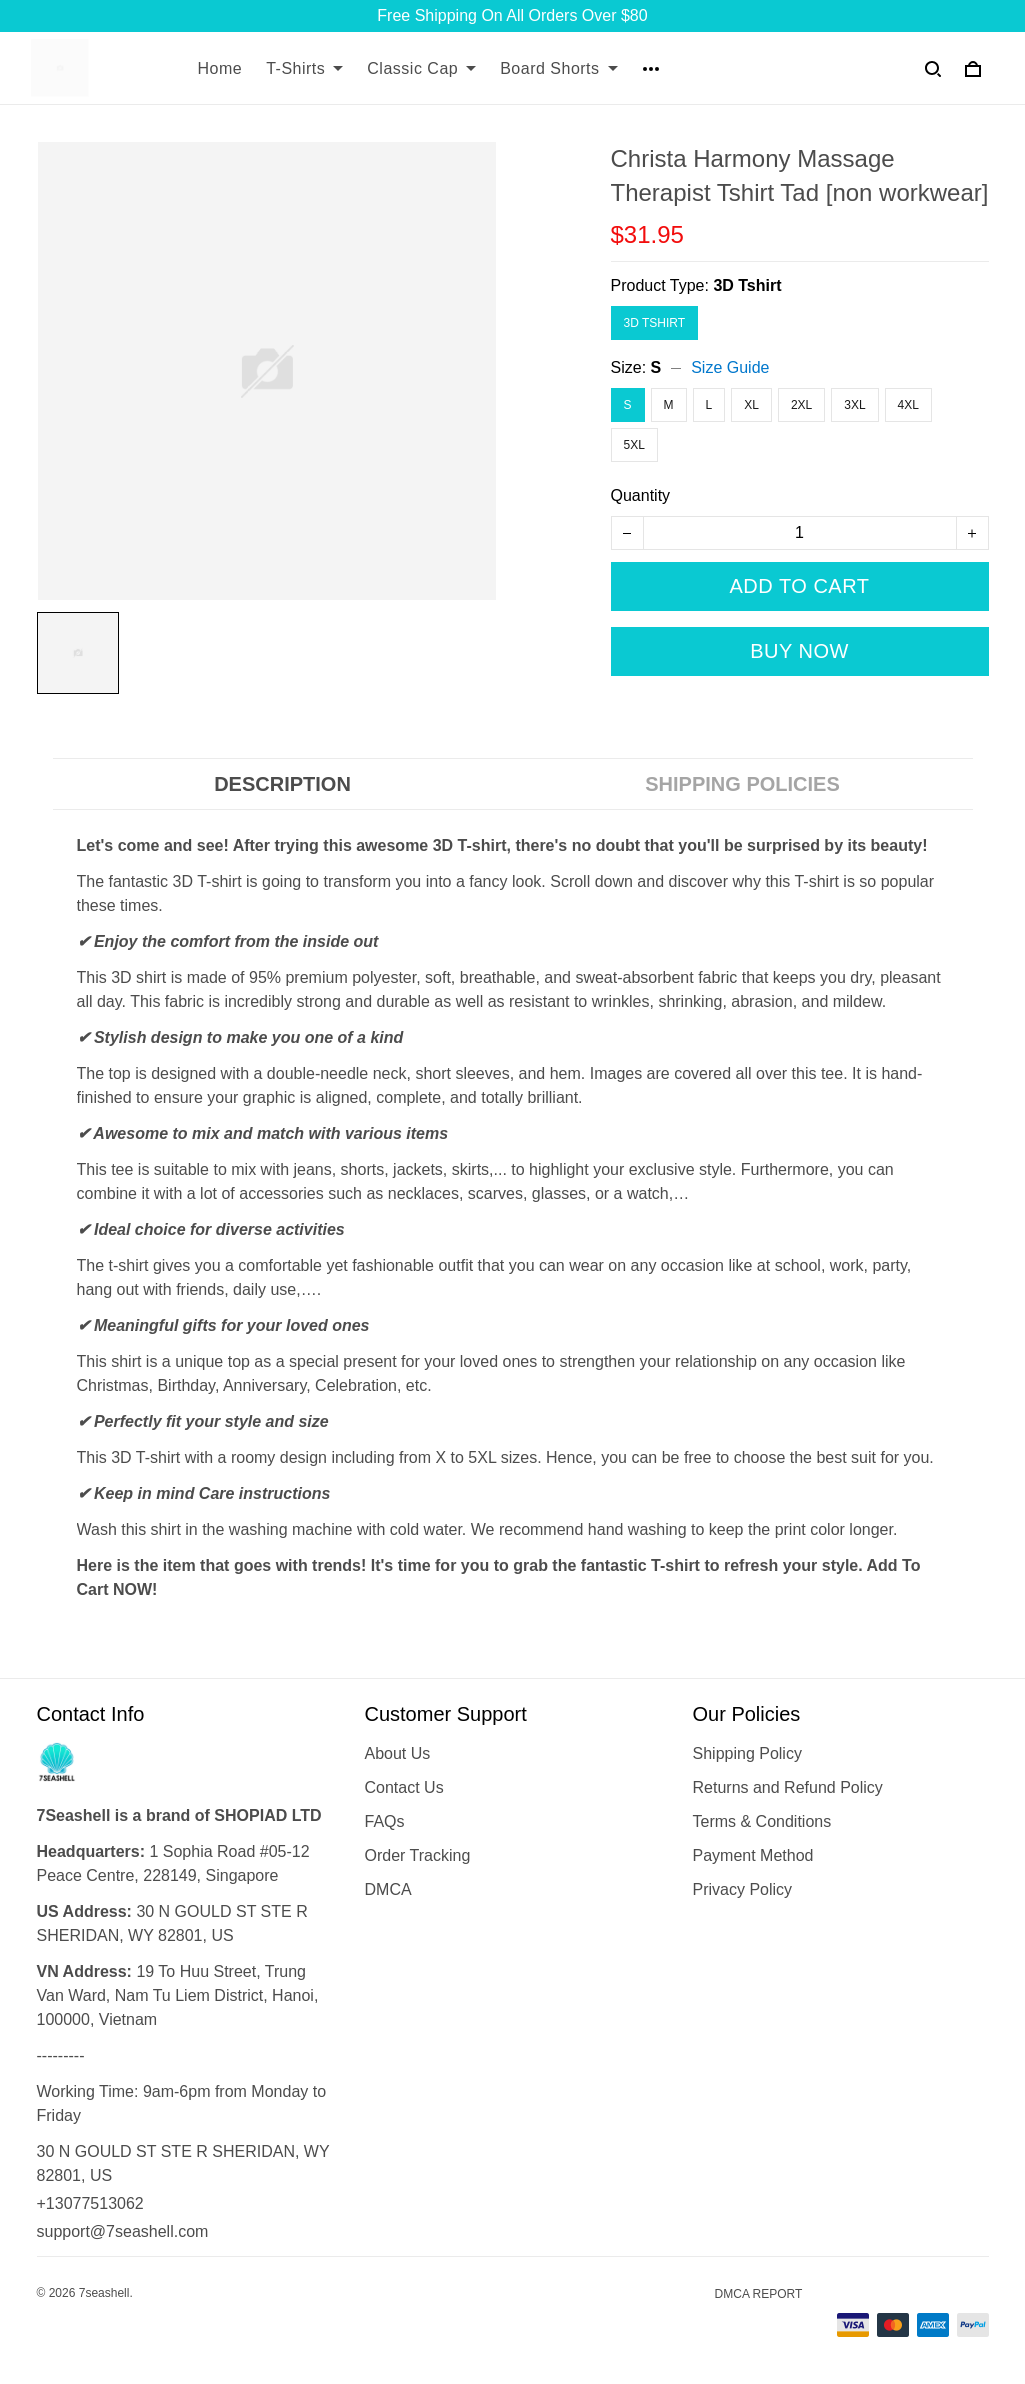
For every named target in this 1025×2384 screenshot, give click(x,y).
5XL (634, 445)
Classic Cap (421, 68)
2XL (801, 405)
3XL (854, 405)
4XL (908, 405)
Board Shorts (558, 68)
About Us (398, 1753)
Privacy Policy (743, 1889)
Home (220, 68)
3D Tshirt (747, 285)
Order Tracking (418, 1855)
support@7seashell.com (123, 2231)
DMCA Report (759, 2294)
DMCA (388, 1889)
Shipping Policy (747, 1753)
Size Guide (730, 367)
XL (751, 405)
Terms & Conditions (762, 1821)
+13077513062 (90, 2203)
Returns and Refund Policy (788, 1787)
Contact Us (404, 1787)
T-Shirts (304, 68)
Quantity (641, 495)
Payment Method (753, 1855)
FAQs (385, 1821)
